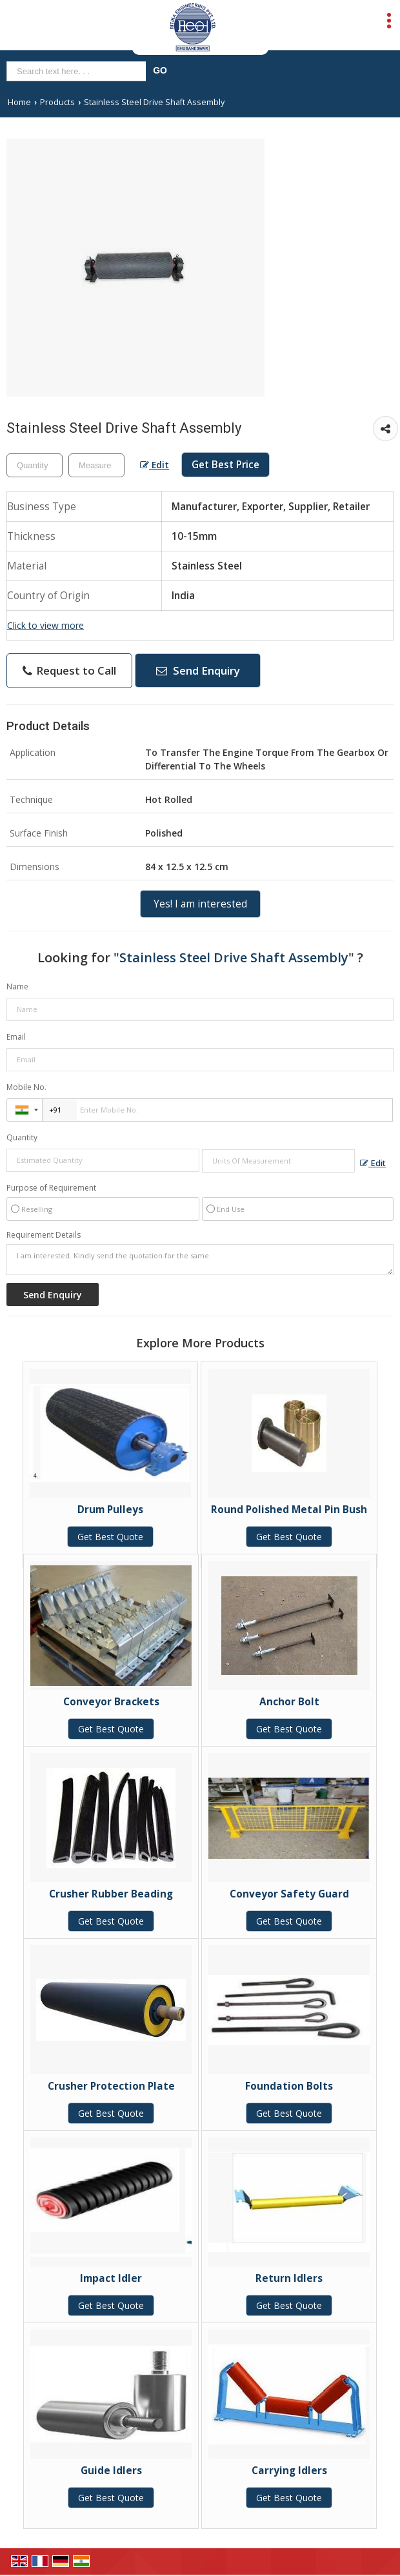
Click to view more (45, 625)
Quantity (21, 1137)
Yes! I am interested (200, 904)
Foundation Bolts (289, 2086)
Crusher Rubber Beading (111, 1894)
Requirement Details (43, 1235)
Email (16, 1036)
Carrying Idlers (289, 2470)
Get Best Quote (110, 1537)
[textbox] (96, 465)
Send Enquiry (198, 670)
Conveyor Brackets (111, 1702)
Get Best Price (225, 464)
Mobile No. (26, 1087)
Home (19, 102)
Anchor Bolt (289, 1702)
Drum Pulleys (110, 1509)
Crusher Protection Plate (111, 2086)
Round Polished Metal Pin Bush (289, 1509)
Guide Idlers (111, 2470)
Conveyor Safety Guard (289, 1894)
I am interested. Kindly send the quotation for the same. (200, 1259)
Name (17, 986)
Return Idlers (289, 2278)
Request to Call (69, 670)
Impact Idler (111, 2278)
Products (57, 102)
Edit (154, 465)
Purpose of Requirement (51, 1188)
